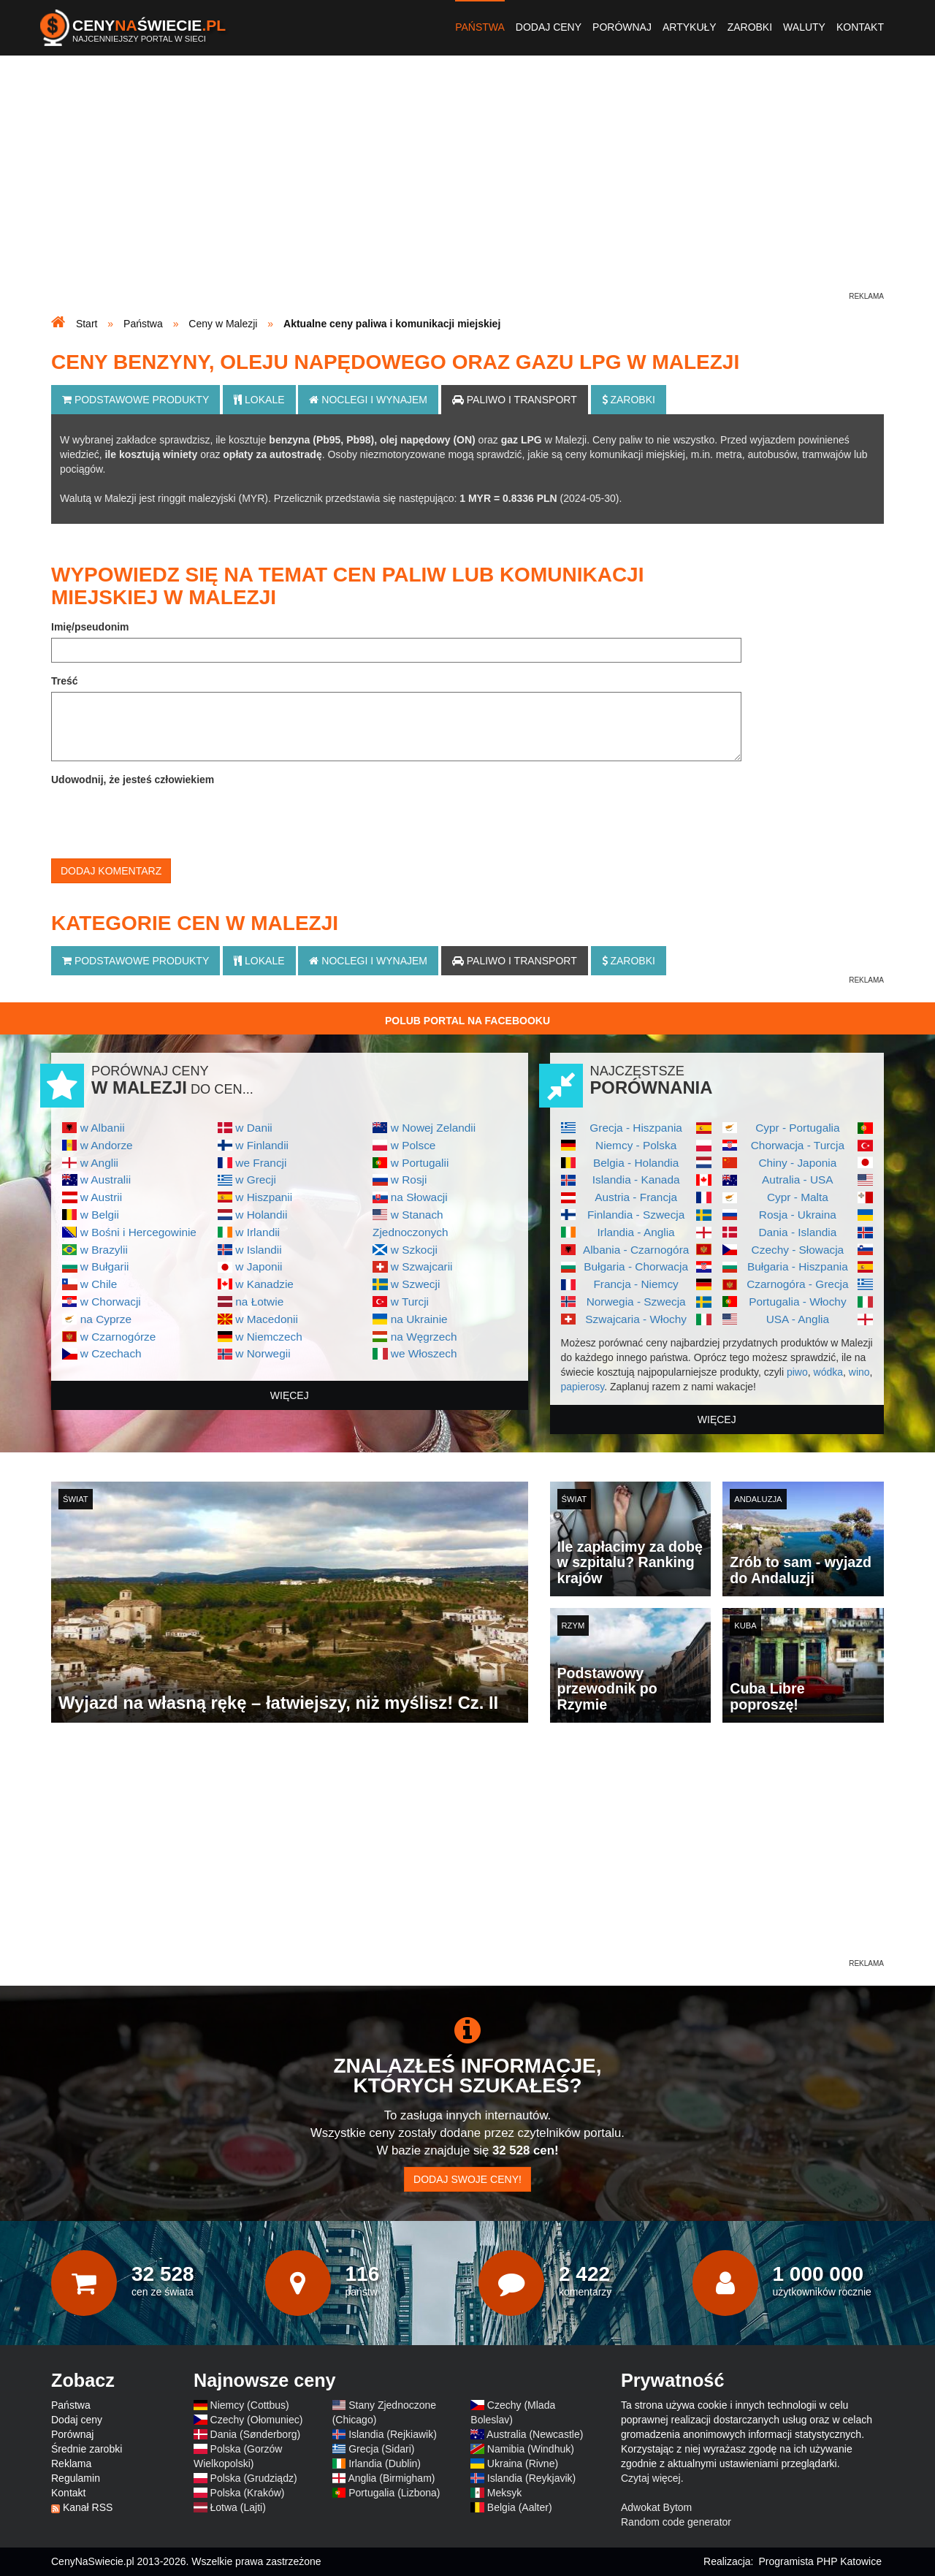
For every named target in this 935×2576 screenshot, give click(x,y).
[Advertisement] (467, 187)
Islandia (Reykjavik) (531, 2478)
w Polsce (413, 1145)
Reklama (71, 2463)
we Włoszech (424, 1353)
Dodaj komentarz (111, 871)
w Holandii (261, 1214)
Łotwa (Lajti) (238, 2507)
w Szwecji (415, 1284)
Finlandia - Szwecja (635, 1214)
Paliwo (514, 399)
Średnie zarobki (86, 2449)
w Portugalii (420, 1162)
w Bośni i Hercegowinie (138, 1232)
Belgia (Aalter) (519, 2507)
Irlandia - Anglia (636, 1232)
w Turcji (410, 1301)
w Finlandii (262, 1145)
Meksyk (504, 2493)
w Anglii (99, 1162)
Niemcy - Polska (635, 1145)
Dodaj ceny (548, 27)
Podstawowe (135, 399)
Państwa (480, 27)
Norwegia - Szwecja (636, 1301)
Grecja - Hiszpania (635, 1127)
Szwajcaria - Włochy (636, 1319)
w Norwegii (262, 1353)
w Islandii (258, 1249)
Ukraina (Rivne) (522, 2463)
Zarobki (750, 27)
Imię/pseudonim (90, 627)
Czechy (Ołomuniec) (256, 2420)
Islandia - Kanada (636, 1179)
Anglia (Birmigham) (391, 2478)
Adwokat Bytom (656, 2507)
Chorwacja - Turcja (797, 1145)
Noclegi (368, 399)
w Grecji (255, 1179)
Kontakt (860, 27)
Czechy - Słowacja (798, 1249)
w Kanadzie (264, 1284)
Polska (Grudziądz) (253, 2478)
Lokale (259, 399)
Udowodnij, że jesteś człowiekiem (132, 779)
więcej (289, 1395)
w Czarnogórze (118, 1336)
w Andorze (106, 1145)
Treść (64, 681)
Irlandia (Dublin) (384, 2463)
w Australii (105, 1179)
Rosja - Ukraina (797, 1214)
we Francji (260, 1162)
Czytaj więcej (651, 2478)
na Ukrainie (419, 1319)
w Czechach (111, 1353)
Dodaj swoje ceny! (467, 2179)
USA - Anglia (797, 1319)
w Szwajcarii (422, 1266)
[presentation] (162, 818)
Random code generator (676, 2522)
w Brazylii (104, 1249)
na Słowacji (419, 1197)
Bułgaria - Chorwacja (636, 1266)
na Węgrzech (424, 1336)
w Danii (253, 1127)
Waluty (804, 27)
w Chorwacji (110, 1301)
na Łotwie (259, 1301)
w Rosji (409, 1179)
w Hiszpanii (263, 1197)
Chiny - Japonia (797, 1162)
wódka (828, 1372)
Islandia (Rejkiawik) (392, 2434)
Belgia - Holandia (636, 1162)
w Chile (98, 1284)
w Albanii (102, 1127)
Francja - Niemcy (635, 1284)
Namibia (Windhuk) (530, 2449)
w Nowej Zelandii (433, 1127)
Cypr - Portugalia (797, 1127)
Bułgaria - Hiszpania (797, 1266)
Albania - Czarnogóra (636, 1249)
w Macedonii (266, 1319)
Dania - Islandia (797, 1232)
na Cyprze (105, 1319)
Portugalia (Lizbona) (394, 2493)
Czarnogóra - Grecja (797, 1284)
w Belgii (99, 1214)
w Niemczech (268, 1336)
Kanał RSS (87, 2507)
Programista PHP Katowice (820, 2561)
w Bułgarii (104, 1266)
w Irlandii (257, 1232)
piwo (797, 1372)
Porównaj (622, 27)
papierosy (583, 1386)
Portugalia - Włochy (797, 1301)
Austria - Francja (636, 1197)
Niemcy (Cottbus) (249, 2405)
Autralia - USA (797, 1179)
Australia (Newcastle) (534, 2434)
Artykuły (690, 27)
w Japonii (258, 1266)
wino (859, 1372)
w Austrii (101, 1197)
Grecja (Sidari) (381, 2449)
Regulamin (75, 2478)
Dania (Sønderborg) (255, 2434)
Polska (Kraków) (247, 2493)
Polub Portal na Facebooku (467, 1020)
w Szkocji (414, 1249)
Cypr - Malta (797, 1197)
